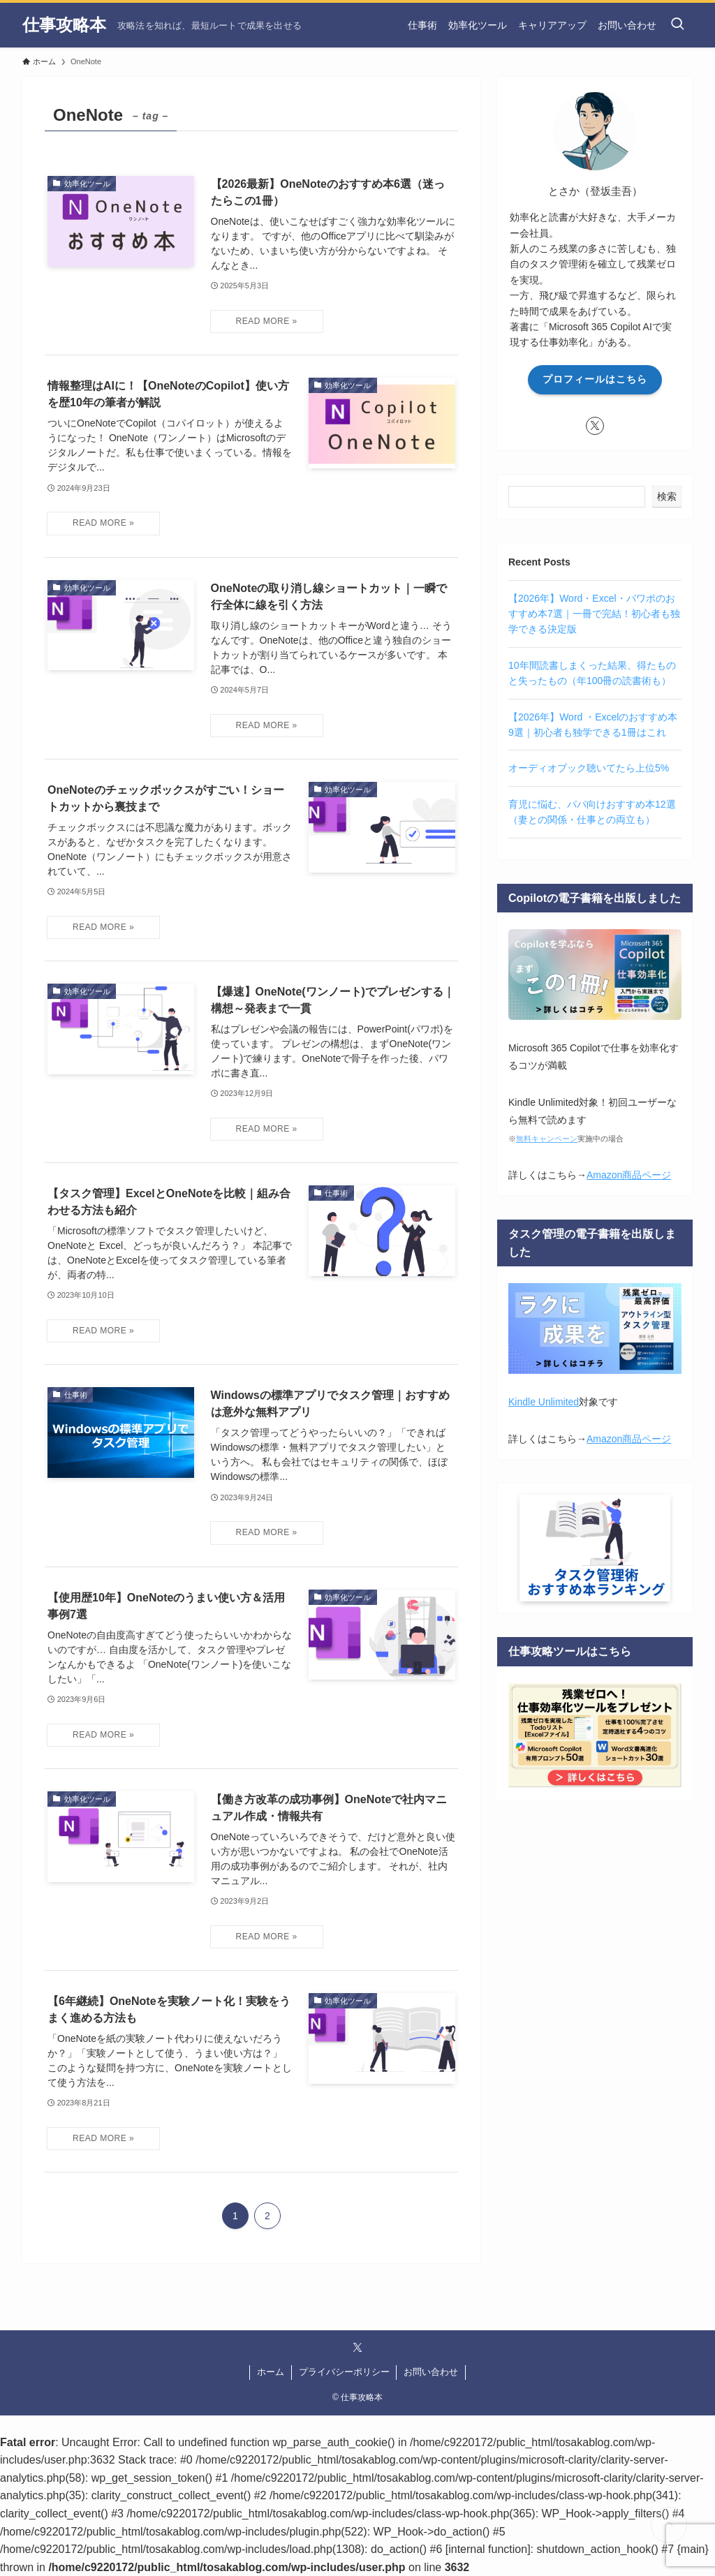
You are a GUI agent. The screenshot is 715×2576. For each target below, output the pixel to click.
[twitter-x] (595, 426)
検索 (667, 496)
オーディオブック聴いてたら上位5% (588, 767)
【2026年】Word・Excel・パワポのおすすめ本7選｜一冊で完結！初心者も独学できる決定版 (594, 614)
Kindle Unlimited (543, 1401)
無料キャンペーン (546, 1138)
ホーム (270, 2372)
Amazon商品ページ (629, 1174)
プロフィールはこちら (595, 379)
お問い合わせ (431, 2372)
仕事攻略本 (64, 25)
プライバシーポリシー (344, 2372)
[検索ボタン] (677, 25)
